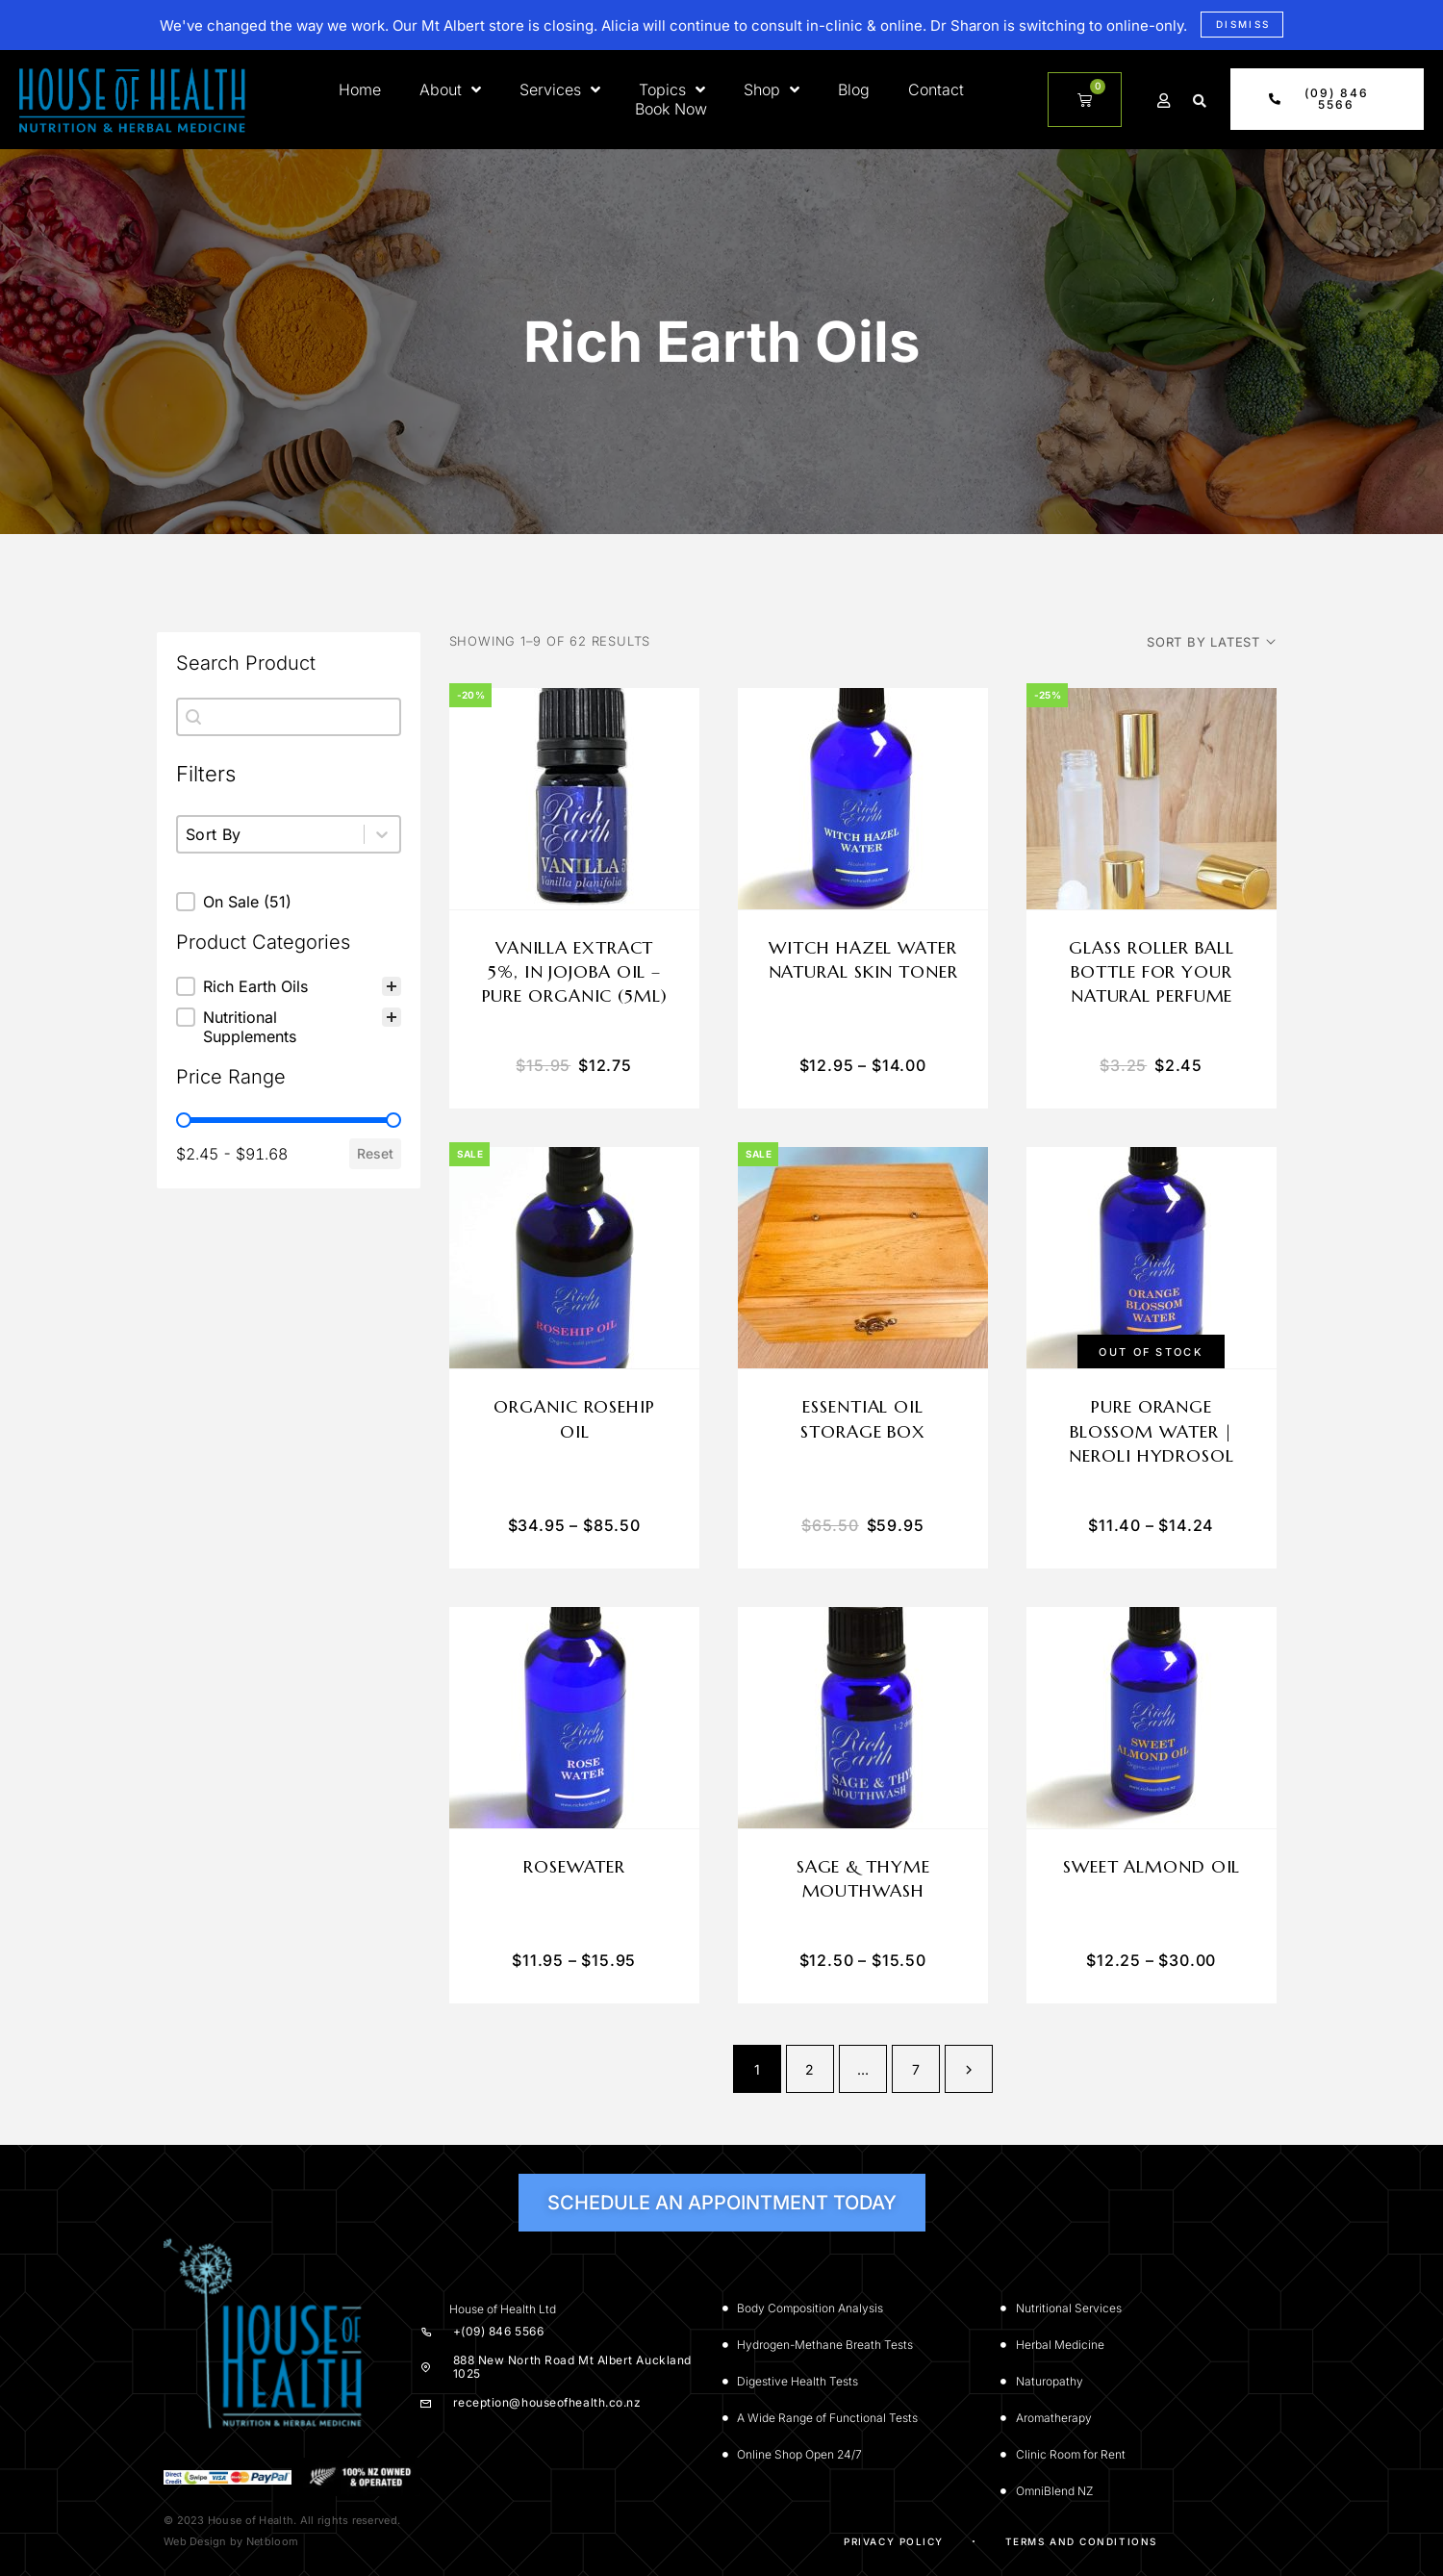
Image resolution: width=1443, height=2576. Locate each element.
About (450, 89)
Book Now (671, 108)
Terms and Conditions (1081, 2541)
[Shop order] (1211, 641)
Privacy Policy (894, 2541)
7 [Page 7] (916, 2069)
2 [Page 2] (809, 2069)
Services (559, 89)
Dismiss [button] (1243, 24)
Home (360, 89)
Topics (672, 89)
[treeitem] (288, 986)
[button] (1199, 101)
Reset (375, 1153)
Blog (854, 89)
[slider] (183, 1120)
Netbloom (272, 2541)
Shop (771, 89)
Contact (936, 89)
